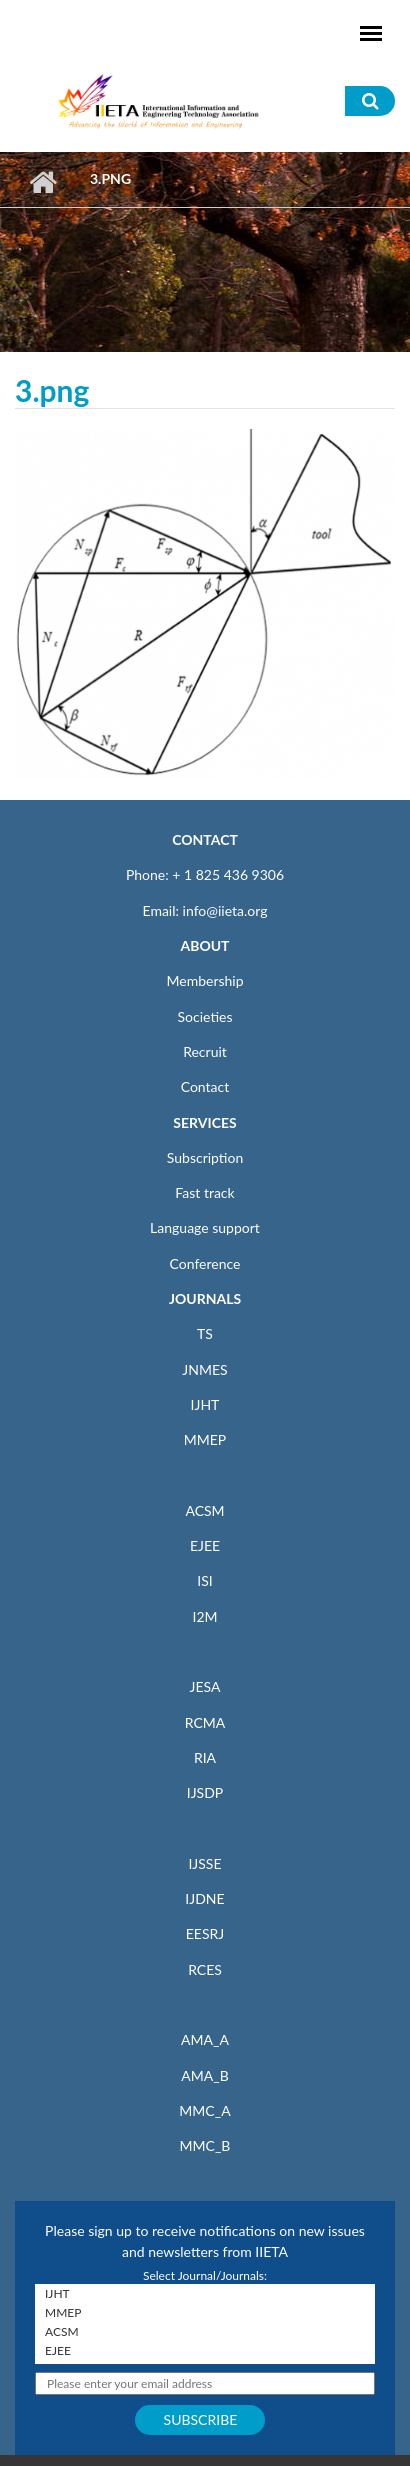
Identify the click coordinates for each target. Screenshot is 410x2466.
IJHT (205, 1404)
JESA (205, 1686)
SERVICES (204, 1122)
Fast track (204, 1192)
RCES (205, 1969)
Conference (205, 1263)
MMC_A (204, 2110)
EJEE (205, 1545)
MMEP (205, 1439)
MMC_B (205, 2145)
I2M (204, 1616)
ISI (204, 1580)
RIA (205, 1757)
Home (42, 182)
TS (205, 1333)
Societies (205, 1016)
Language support (205, 1227)
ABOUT (204, 945)
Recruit (205, 1051)
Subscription (205, 1157)
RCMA (205, 1722)
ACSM (204, 1510)
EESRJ (205, 1933)
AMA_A (205, 2039)
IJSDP (205, 1792)
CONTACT (205, 839)
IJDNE (204, 1898)
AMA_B (204, 2075)
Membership (204, 980)
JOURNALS (205, 1298)
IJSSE (204, 1863)
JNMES (204, 1369)
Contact (205, 1086)
